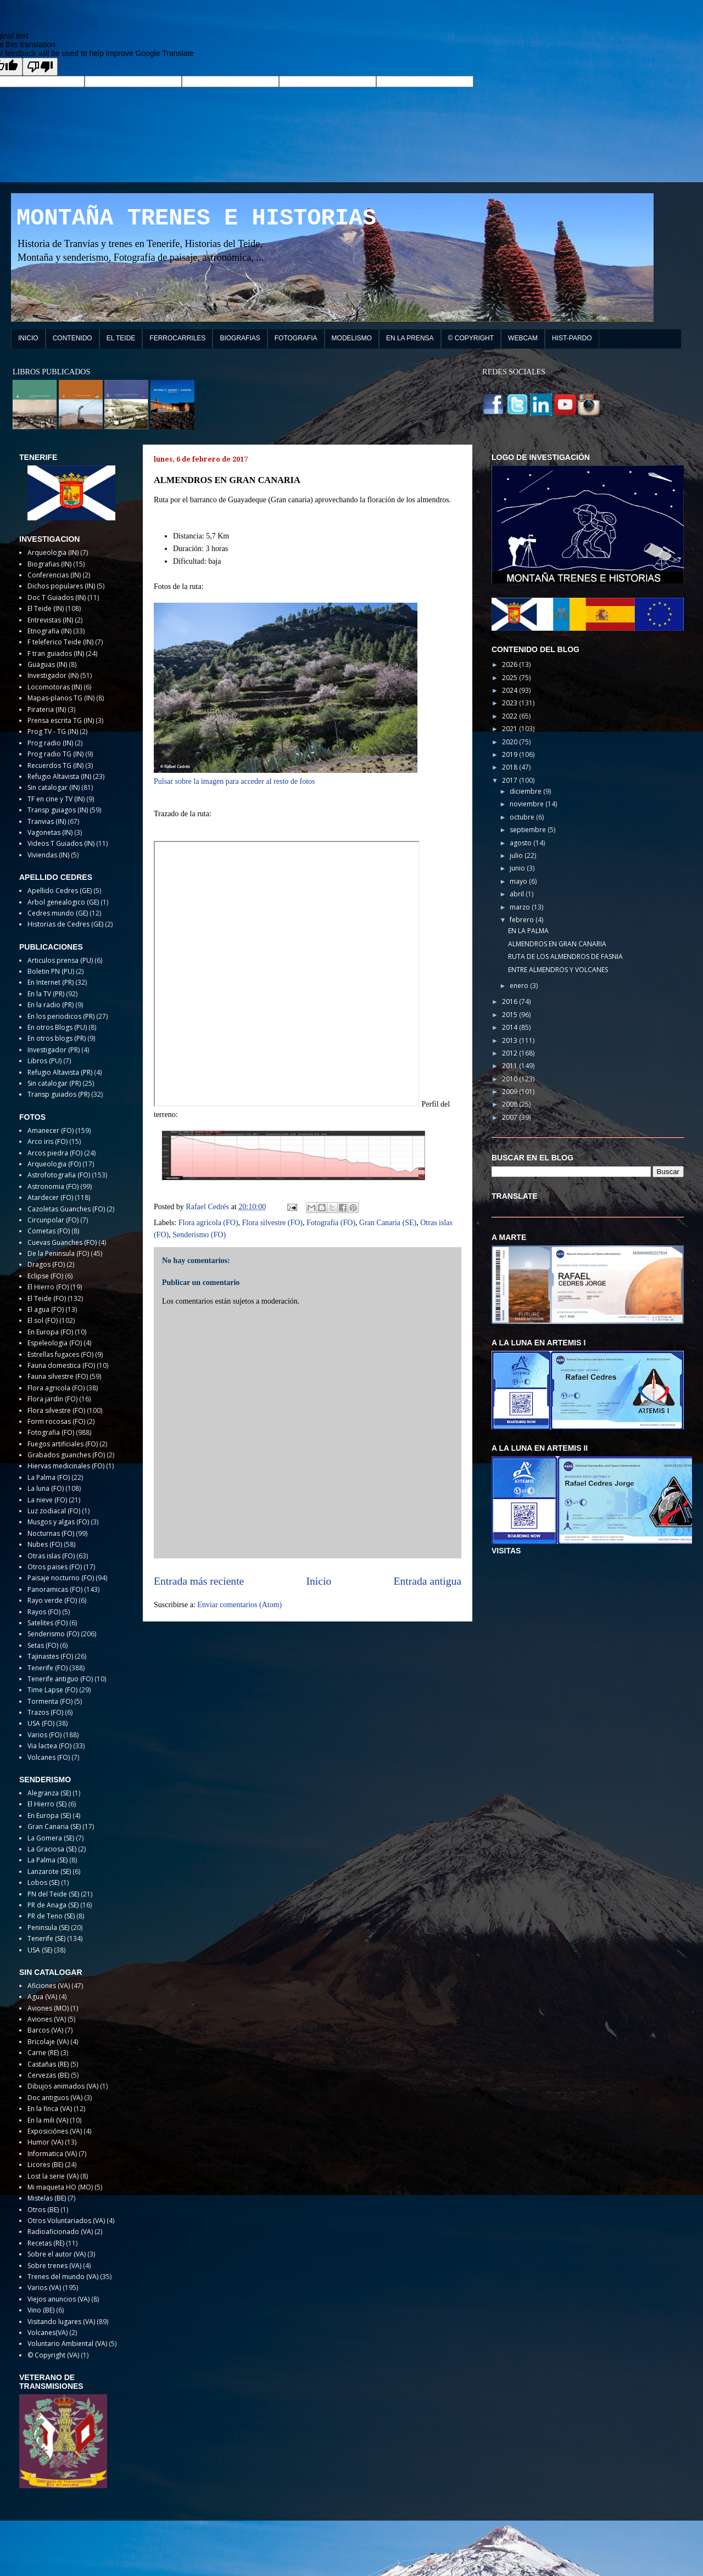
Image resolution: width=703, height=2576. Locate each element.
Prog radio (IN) (50, 743)
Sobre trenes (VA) (54, 2265)
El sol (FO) (42, 1320)
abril (518, 894)
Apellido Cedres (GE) (59, 890)
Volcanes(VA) (47, 2332)
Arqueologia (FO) (54, 1164)
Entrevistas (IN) (50, 620)
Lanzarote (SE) (49, 1871)
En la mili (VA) (47, 2120)
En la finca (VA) (49, 2108)
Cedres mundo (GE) (57, 913)
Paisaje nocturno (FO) (60, 1577)
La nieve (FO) (47, 1500)
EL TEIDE (121, 338)
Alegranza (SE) (49, 1793)
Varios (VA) (44, 2287)
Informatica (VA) (52, 2153)
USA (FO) (40, 1723)
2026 (510, 664)
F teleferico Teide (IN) (60, 642)
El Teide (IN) (45, 608)
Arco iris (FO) (47, 1141)
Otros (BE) (43, 2209)
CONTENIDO (72, 338)
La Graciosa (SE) (51, 1849)
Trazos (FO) (45, 1712)
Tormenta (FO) (49, 1701)
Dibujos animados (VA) (62, 2086)
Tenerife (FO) (47, 1668)
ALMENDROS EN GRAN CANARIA (557, 944)
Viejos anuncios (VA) (58, 2299)
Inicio (319, 1581)
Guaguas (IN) (47, 664)
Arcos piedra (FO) (54, 1153)
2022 (510, 716)
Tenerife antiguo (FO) (60, 1678)
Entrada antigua (428, 1581)
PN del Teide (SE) (53, 1894)
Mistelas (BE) (46, 2198)
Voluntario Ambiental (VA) (67, 2343)
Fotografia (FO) (330, 1223)
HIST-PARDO (572, 338)
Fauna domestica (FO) (61, 1365)
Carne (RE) (43, 2052)
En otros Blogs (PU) (57, 1027)
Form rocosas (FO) (56, 1421)
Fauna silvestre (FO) (57, 1376)
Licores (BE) (45, 2164)
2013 (510, 1040)
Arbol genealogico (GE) (63, 902)
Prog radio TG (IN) (55, 754)
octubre (523, 817)
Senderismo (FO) (199, 1235)
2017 (510, 780)
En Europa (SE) (49, 1815)
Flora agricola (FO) (208, 1223)
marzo (521, 907)
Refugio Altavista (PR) (59, 1072)
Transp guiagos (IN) (57, 810)
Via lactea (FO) (49, 1745)
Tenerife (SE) (46, 1938)
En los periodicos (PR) (60, 1016)
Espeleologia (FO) (54, 1343)
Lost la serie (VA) (53, 2176)
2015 (510, 1014)
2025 (510, 677)
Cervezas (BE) (48, 2075)
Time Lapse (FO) (52, 1689)
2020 (510, 742)
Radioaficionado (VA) (60, 2231)
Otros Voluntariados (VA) (66, 2220)
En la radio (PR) (50, 1004)
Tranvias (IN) (46, 821)
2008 (510, 1104)
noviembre (527, 804)
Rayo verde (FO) (52, 1600)
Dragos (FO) (46, 1264)
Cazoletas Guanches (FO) (66, 1209)
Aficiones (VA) (48, 1985)
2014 (510, 1027)
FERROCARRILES (177, 338)
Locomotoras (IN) (54, 687)
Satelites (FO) (47, 1622)
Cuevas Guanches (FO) (62, 1242)
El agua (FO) (45, 1309)
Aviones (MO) (48, 2008)
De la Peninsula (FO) (58, 1253)
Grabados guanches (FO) (66, 1455)
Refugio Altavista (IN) (59, 776)
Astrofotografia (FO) (58, 1175)
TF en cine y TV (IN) (56, 799)
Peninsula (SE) (48, 1927)
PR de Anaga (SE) (53, 1905)
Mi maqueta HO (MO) (60, 2187)
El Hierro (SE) (46, 1804)
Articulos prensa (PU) (60, 960)
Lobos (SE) (43, 1882)
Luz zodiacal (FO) (53, 1511)
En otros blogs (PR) (56, 1038)
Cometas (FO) (48, 1231)
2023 (510, 703)
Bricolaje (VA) (48, 2041)
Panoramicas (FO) (54, 1589)
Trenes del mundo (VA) (62, 2276)
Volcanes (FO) (48, 1757)
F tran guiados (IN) (55, 653)
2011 (510, 1065)
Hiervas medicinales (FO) (65, 1466)
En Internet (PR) (50, 982)
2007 (510, 1117)
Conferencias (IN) (54, 575)
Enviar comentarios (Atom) (239, 1605)
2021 (510, 728)
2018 (510, 767)
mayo (519, 881)
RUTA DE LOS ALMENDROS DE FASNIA (565, 956)
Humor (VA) (45, 2142)
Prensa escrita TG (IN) (60, 720)
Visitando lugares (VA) (61, 2321)
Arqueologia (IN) (53, 552)
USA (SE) (39, 1950)
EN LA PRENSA (410, 338)
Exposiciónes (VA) (54, 2131)
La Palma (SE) (47, 1860)
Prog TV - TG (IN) (52, 731)
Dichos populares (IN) (61, 586)
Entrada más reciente (199, 1581)
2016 (510, 1001)
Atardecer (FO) (50, 1197)
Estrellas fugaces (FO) (60, 1354)
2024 (510, 690)
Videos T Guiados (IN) (60, 843)
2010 (510, 1079)
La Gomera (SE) (50, 1838)
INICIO (28, 338)
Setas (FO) (42, 1645)
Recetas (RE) (45, 2243)
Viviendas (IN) (48, 855)
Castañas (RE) (48, 2064)
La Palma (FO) (48, 1477)
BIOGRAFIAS (240, 338)
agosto (521, 843)
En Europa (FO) (50, 1332)
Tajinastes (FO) (50, 1656)
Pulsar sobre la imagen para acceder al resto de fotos (234, 781)
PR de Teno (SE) (51, 1916)
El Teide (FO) (46, 1298)
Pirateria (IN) (46, 709)
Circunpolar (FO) (53, 1220)
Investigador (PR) (53, 1049)
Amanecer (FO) (50, 1130)
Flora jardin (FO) (52, 1399)
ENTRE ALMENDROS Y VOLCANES (558, 969)
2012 (510, 1053)
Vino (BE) (40, 2310)
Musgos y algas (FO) (58, 1521)
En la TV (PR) (45, 993)
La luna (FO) (45, 1488)
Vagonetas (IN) (49, 832)
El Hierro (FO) (48, 1287)
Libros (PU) (44, 1060)
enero (520, 985)
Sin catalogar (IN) (53, 787)
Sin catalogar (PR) (54, 1083)
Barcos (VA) (45, 2030)
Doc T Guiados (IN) (56, 597)
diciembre (526, 791)
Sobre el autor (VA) (56, 2254)
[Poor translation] (40, 67)
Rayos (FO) (43, 1612)
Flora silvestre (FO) (272, 1223)
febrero (522, 919)
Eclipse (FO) (45, 1276)
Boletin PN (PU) (50, 971)
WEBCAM (523, 338)
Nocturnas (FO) (50, 1533)
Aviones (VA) (46, 2019)
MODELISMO (352, 338)
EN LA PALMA (528, 930)
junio (518, 868)
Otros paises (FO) (54, 1567)
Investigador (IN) (53, 675)
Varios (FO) (44, 1734)
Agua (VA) (42, 1996)
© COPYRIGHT (471, 338)
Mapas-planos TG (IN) (60, 698)
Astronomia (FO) (53, 1186)
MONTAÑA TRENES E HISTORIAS (196, 218)
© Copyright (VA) (53, 2355)
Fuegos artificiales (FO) (62, 1444)
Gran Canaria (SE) (387, 1223)
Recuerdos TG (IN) (55, 765)
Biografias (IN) (49, 564)
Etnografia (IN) (49, 631)
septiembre (529, 829)
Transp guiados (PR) (58, 1094)
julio (517, 855)
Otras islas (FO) (51, 1556)
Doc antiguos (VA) (54, 2097)
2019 (510, 754)
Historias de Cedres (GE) (65, 924)
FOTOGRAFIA (296, 338)
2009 (510, 1091)
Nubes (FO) (44, 1544)
